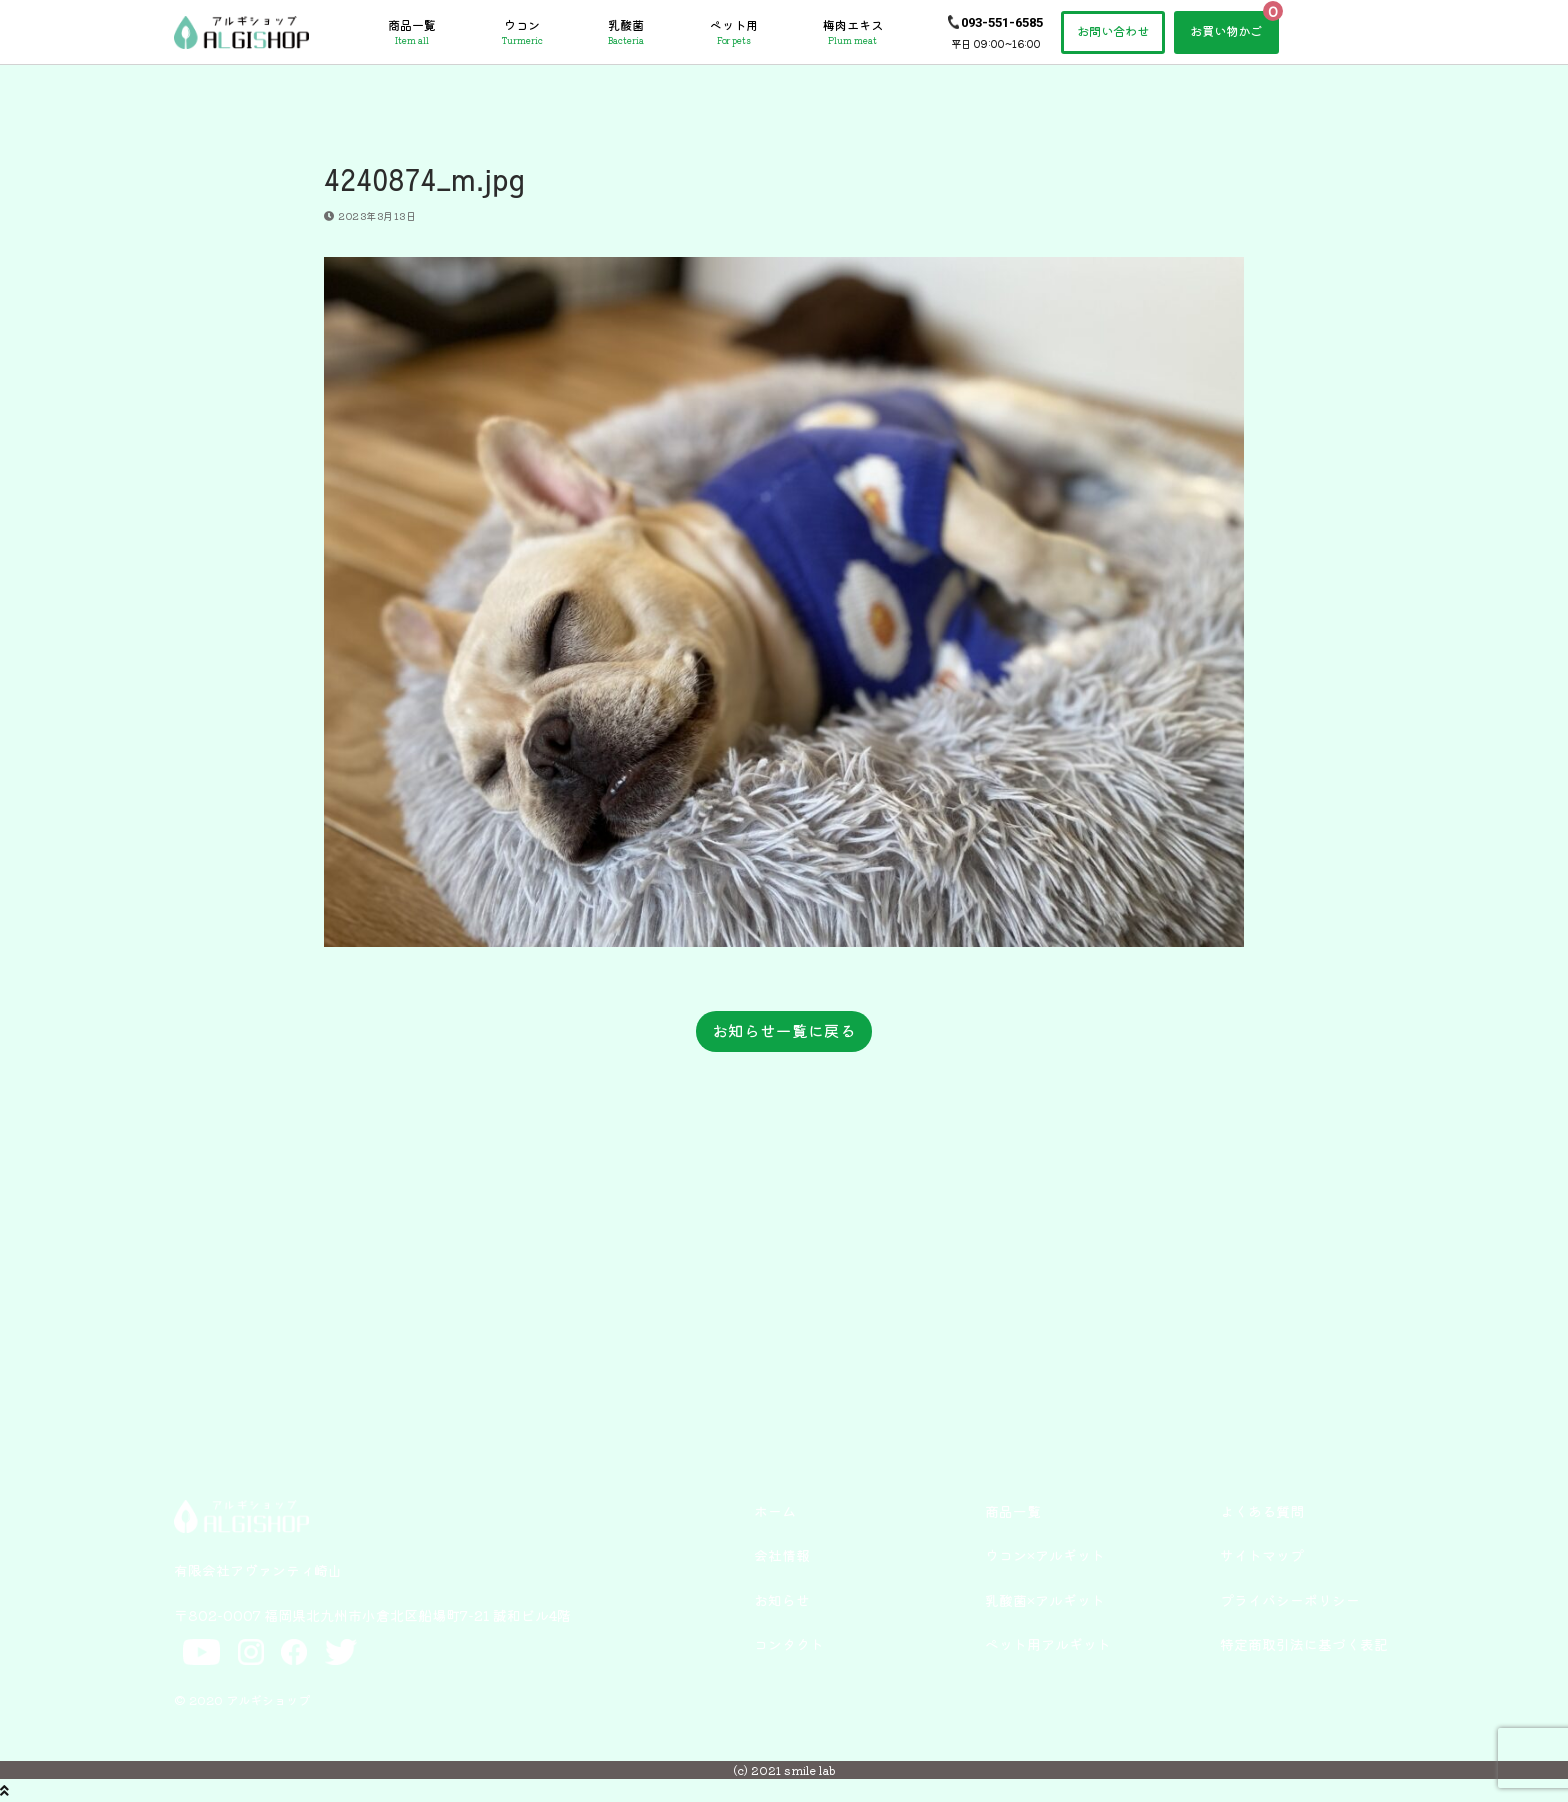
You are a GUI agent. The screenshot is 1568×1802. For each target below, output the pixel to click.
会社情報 (782, 1555)
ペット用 (734, 32)
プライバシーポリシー (1290, 1600)
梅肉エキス (853, 32)
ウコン (522, 32)
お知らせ (782, 1600)
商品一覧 (412, 32)
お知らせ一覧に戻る (784, 1030)
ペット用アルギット (1048, 1644)
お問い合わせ (1113, 31)
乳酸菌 (626, 32)
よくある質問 (1262, 1511)
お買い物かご (1226, 31)
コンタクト (789, 1644)
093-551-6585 (1002, 22)
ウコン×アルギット (1045, 1555)
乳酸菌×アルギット (1045, 1600)
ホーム (775, 1511)
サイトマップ (1262, 1555)
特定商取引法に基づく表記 (1304, 1644)
